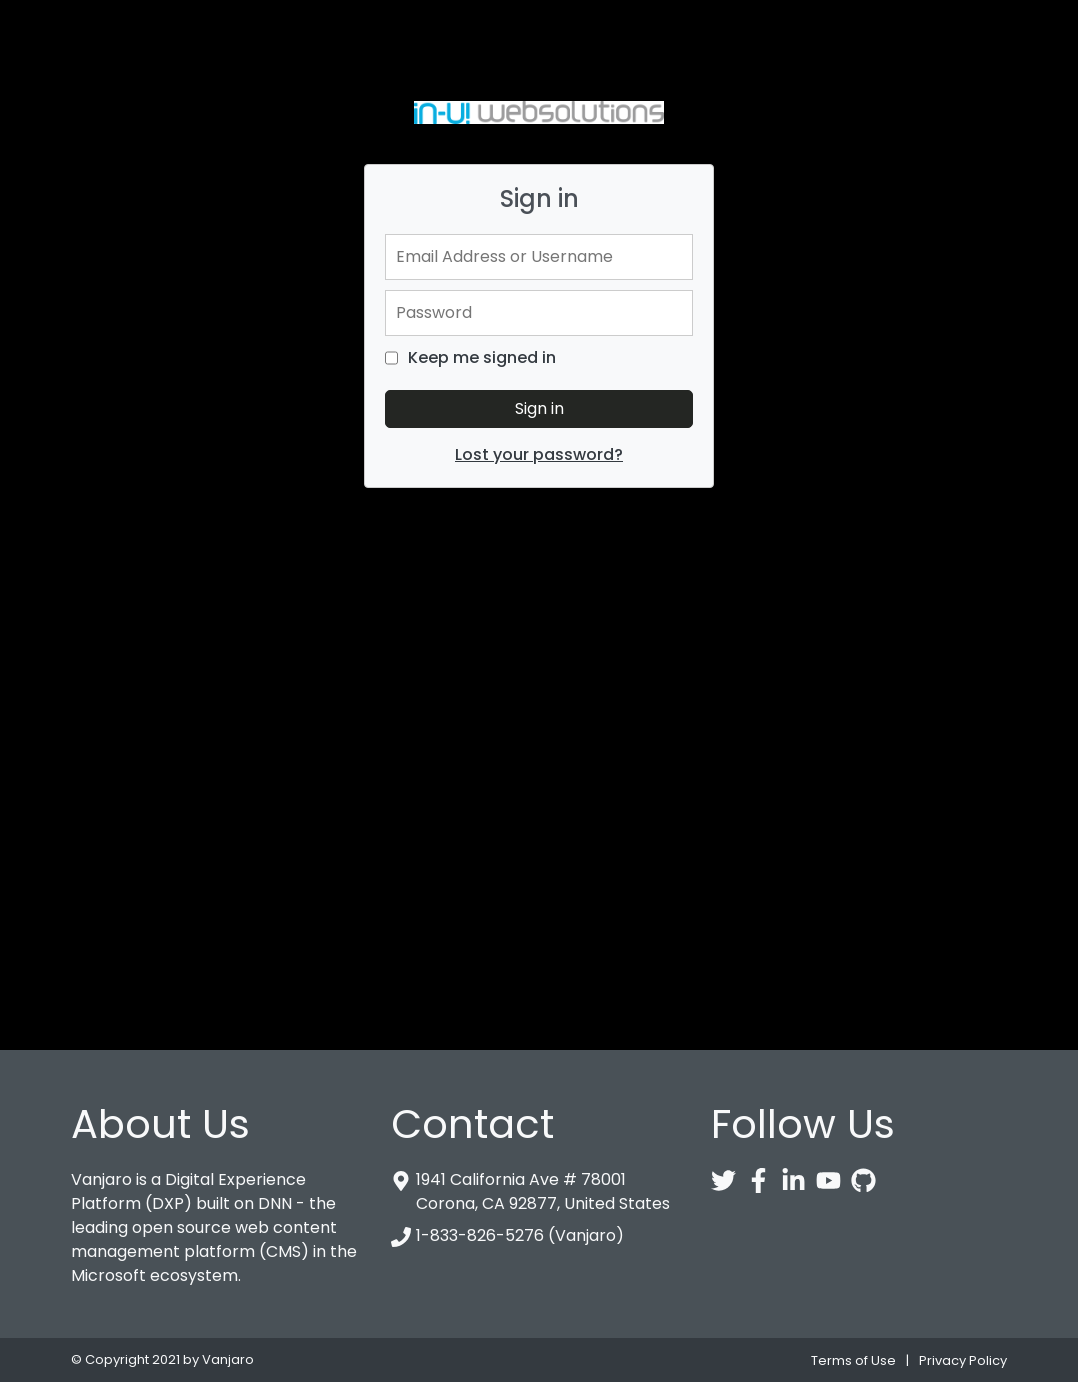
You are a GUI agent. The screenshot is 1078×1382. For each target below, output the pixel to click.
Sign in (539, 408)
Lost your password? (539, 454)
